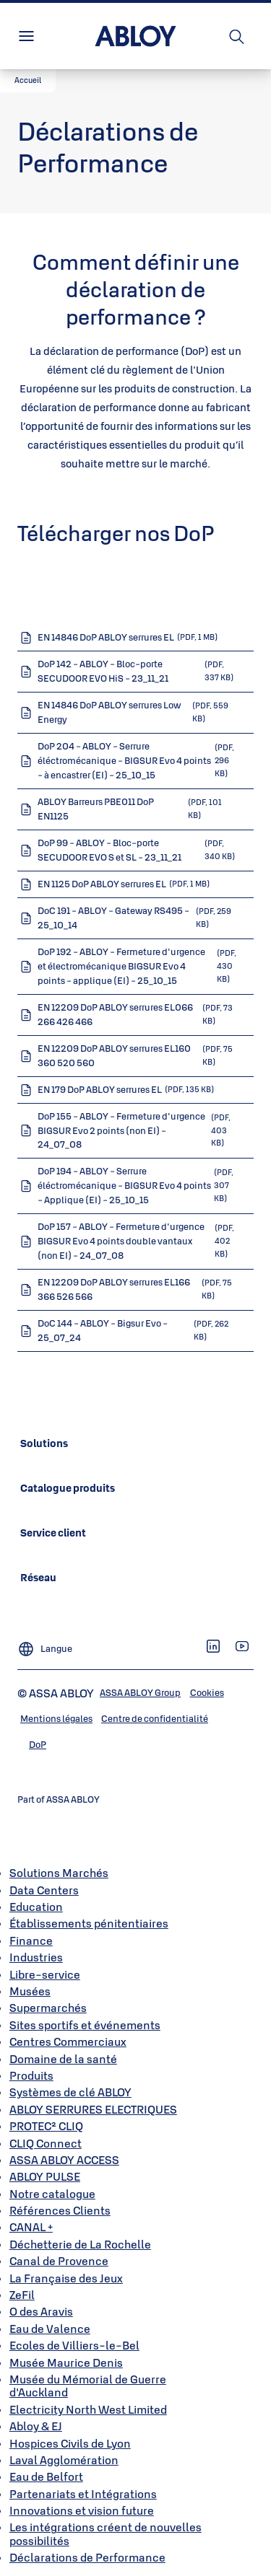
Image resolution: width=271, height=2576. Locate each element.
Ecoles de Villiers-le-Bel (74, 2345)
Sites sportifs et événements (84, 2025)
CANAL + (31, 2227)
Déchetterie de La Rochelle (80, 2244)
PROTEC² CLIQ (46, 2126)
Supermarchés (48, 2007)
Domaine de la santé (63, 2059)
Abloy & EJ (35, 2426)
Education (36, 1906)
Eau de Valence (49, 2328)
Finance (31, 1940)
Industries (36, 1957)
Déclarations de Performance (87, 2557)
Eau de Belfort (46, 2476)
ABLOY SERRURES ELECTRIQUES (93, 2109)
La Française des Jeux (66, 2278)
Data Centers (44, 1890)
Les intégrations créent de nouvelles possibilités (105, 2533)
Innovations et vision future (81, 2510)
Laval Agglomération (64, 2460)
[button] (27, 80)
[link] (44, 1443)
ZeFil (22, 2294)
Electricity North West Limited (88, 2409)
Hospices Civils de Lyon (70, 2443)
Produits (31, 2075)
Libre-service (44, 1974)
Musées (30, 1991)
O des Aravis (41, 2311)
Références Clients (60, 2210)
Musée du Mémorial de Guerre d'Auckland (87, 2385)
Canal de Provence (58, 2261)
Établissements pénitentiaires (88, 1923)
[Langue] (44, 1643)
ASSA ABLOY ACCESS (64, 2160)
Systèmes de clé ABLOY (70, 2092)
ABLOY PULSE (44, 2176)
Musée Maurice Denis (66, 2362)
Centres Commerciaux (67, 2041)
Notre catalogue (52, 2193)
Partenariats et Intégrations (83, 2494)
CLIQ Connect (45, 2143)
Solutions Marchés (58, 1872)
